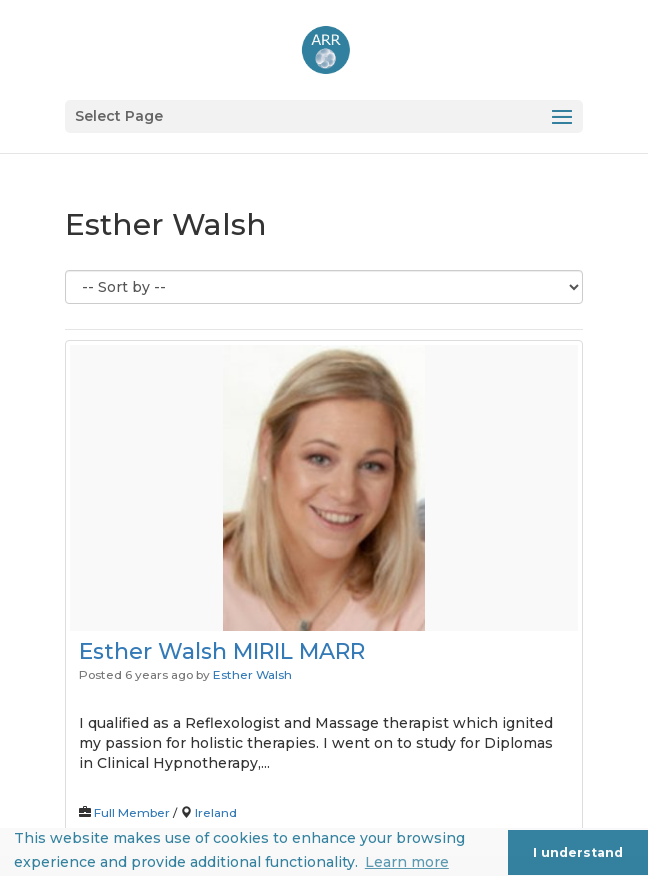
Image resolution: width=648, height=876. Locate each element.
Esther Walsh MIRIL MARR (222, 651)
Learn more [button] (407, 862)
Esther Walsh (252, 674)
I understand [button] (578, 852)
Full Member (132, 812)
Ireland (216, 812)
